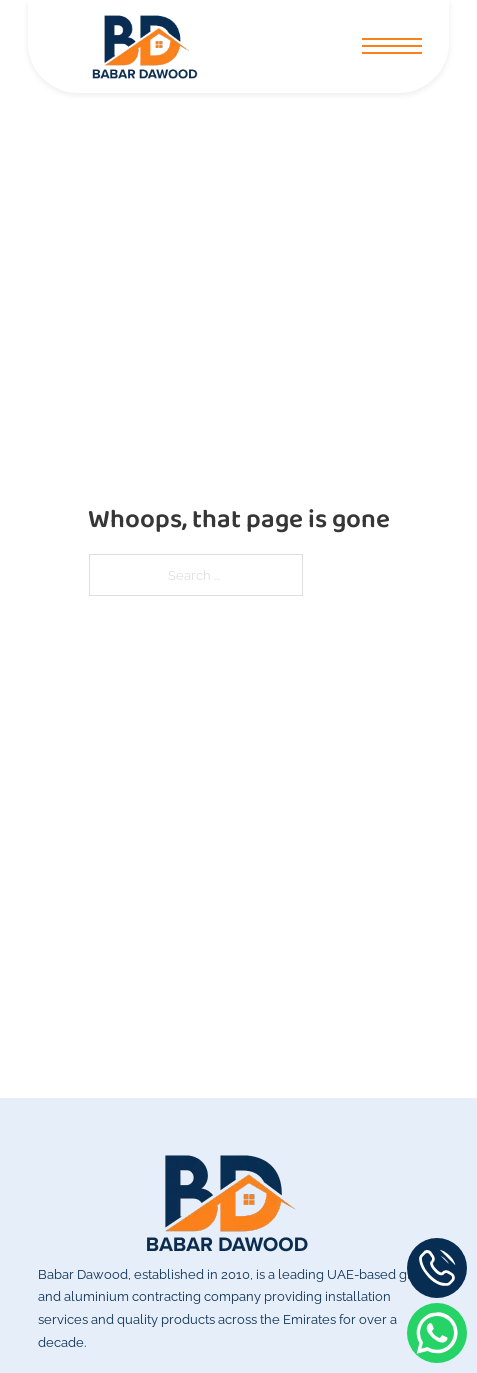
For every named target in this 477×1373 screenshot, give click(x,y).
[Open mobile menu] (392, 46)
